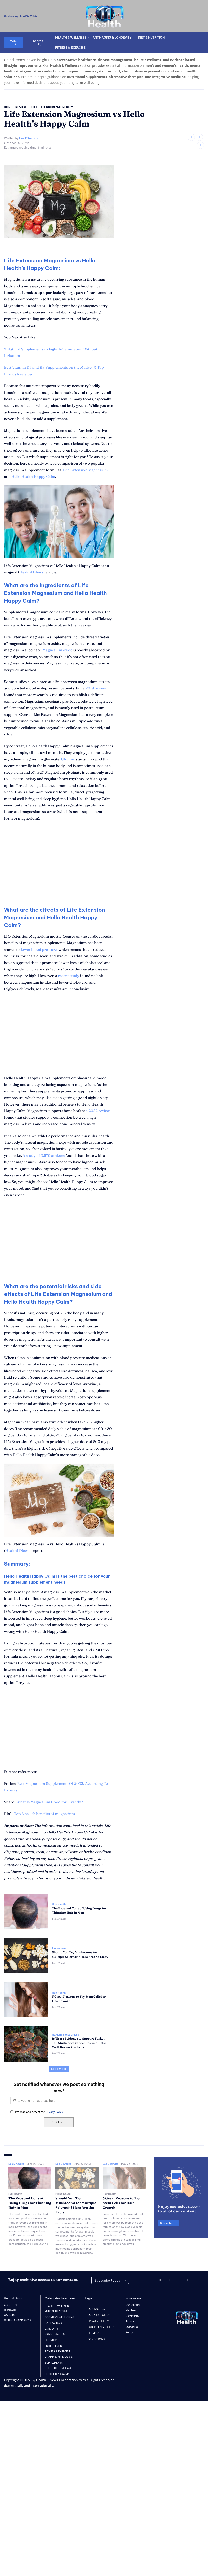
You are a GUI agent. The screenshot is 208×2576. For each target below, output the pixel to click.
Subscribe (59, 2304)
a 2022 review (98, 1183)
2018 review (96, 688)
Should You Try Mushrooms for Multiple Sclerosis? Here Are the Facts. (79, 2137)
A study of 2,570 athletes (44, 1228)
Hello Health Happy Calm (33, 476)
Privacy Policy (54, 2294)
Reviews (22, 107)
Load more (59, 2251)
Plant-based (59, 2131)
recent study (68, 1012)
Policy (129, 2507)
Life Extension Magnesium (85, 470)
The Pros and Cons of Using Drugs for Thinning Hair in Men (78, 2092)
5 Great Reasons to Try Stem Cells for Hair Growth (123, 2382)
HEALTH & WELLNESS (65, 2217)
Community (132, 2491)
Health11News (31, 572)
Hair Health (59, 2086)
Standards (132, 2502)
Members (131, 2485)
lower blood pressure (39, 986)
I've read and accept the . (37, 2294)
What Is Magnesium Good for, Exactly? (49, 1984)
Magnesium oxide (57, 650)
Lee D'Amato (28, 138)
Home (8, 107)
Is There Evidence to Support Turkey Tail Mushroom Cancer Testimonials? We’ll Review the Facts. (80, 2225)
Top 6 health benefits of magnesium (44, 1996)
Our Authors (133, 2480)
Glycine (67, 759)
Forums (130, 2496)
